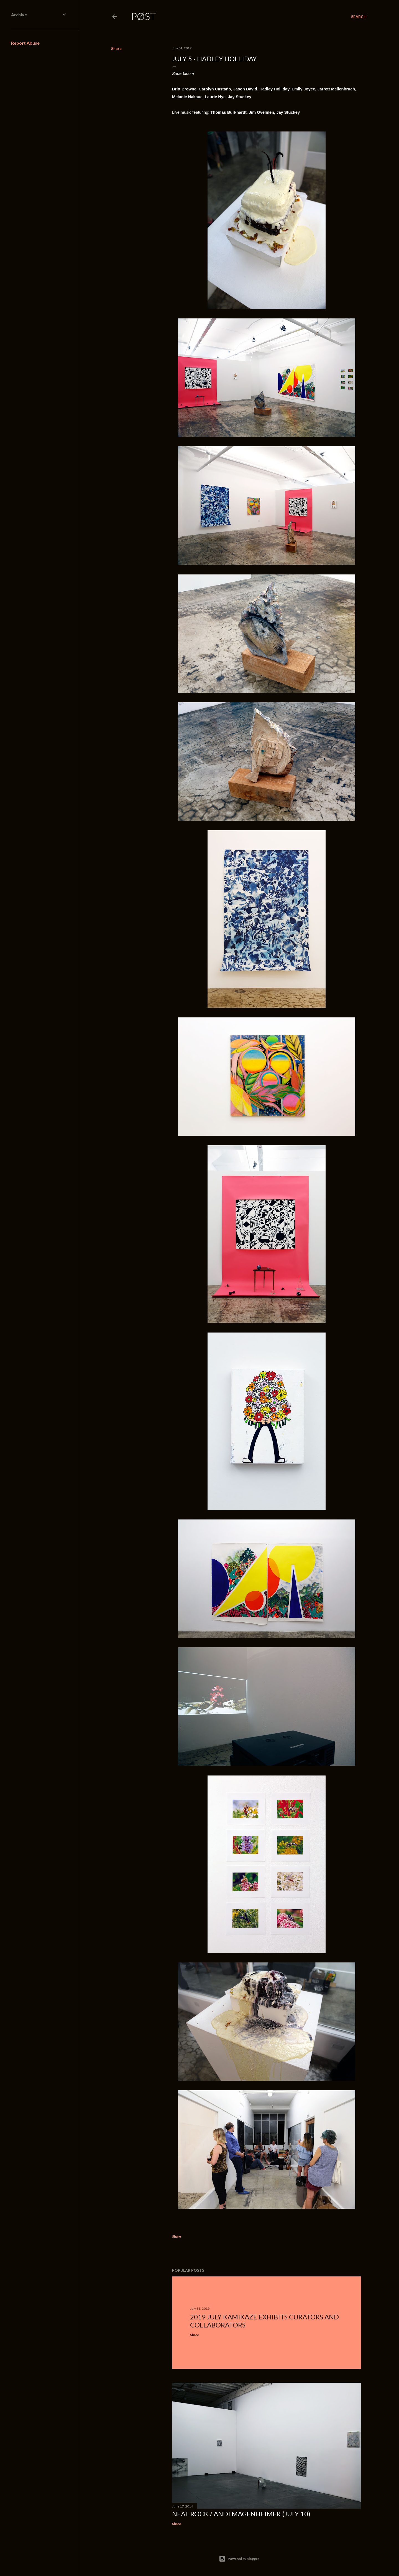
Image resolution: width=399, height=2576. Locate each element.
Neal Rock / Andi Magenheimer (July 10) (241, 2514)
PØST (143, 16)
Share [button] (116, 48)
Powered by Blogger (239, 2558)
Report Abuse (25, 42)
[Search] (359, 16)
